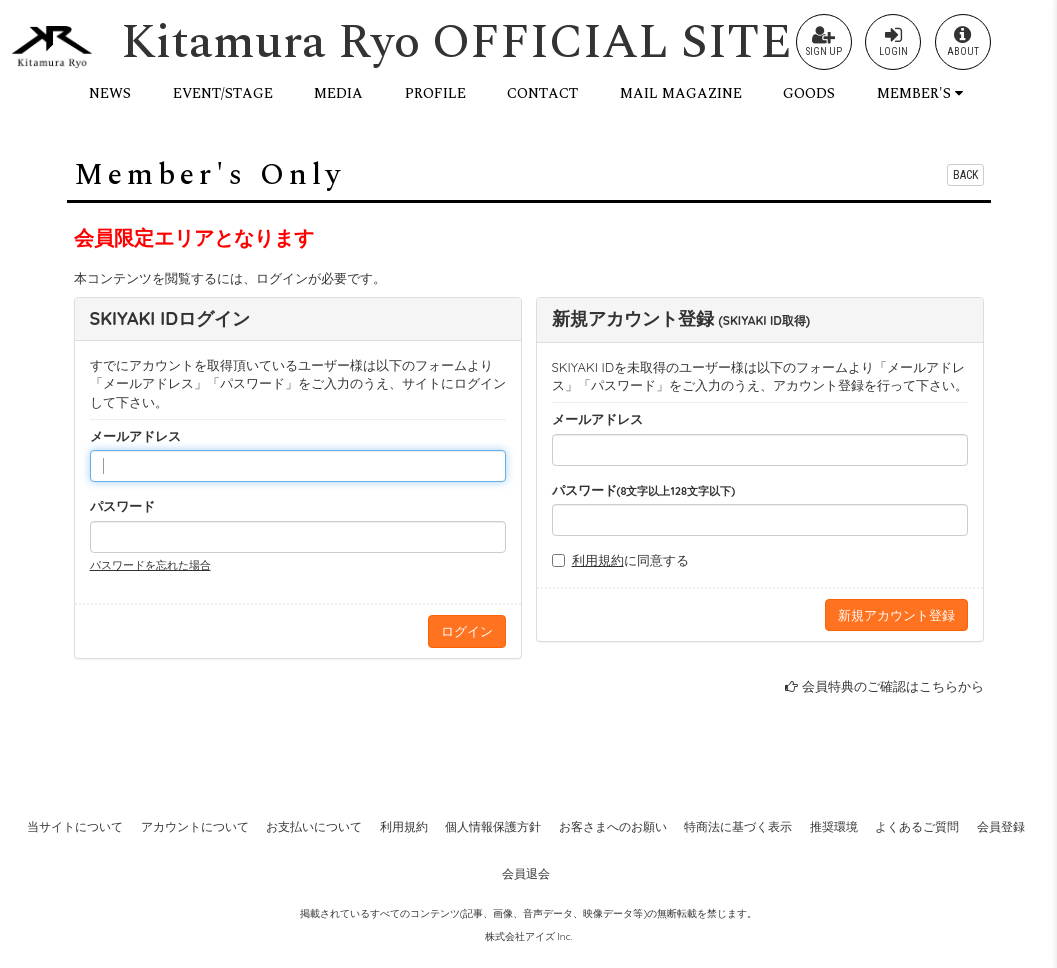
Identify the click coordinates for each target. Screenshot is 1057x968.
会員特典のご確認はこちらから (893, 686)
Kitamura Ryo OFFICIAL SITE (456, 42)
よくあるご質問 (917, 826)
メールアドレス (135, 436)
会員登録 (1001, 826)
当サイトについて (75, 826)
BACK (965, 175)
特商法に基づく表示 (738, 826)
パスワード (122, 506)
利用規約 (598, 560)
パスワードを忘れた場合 (150, 565)
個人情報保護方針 (493, 826)
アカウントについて (195, 826)
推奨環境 (834, 826)
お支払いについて (314, 826)
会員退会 (526, 873)
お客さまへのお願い (613, 826)
